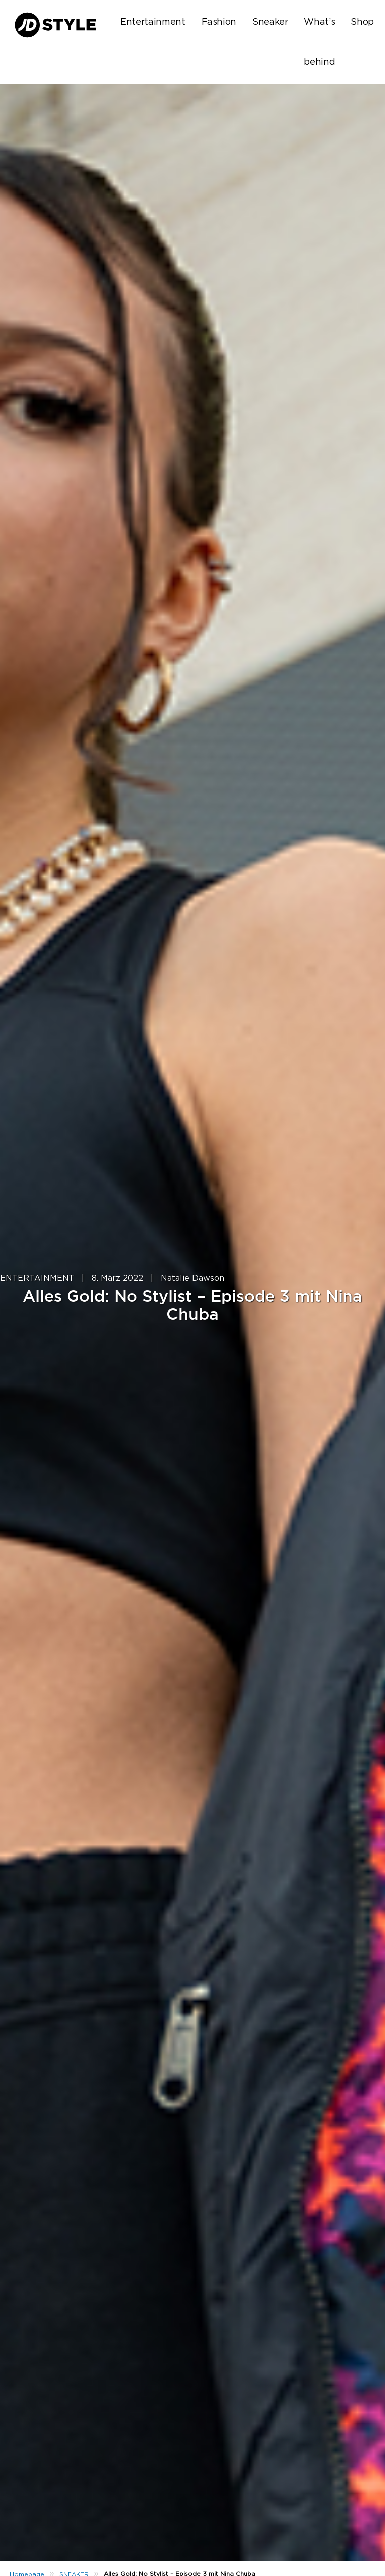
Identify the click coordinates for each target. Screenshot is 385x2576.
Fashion (219, 22)
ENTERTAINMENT (37, 1278)
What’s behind (319, 42)
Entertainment (152, 22)
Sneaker (270, 22)
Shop (362, 22)
